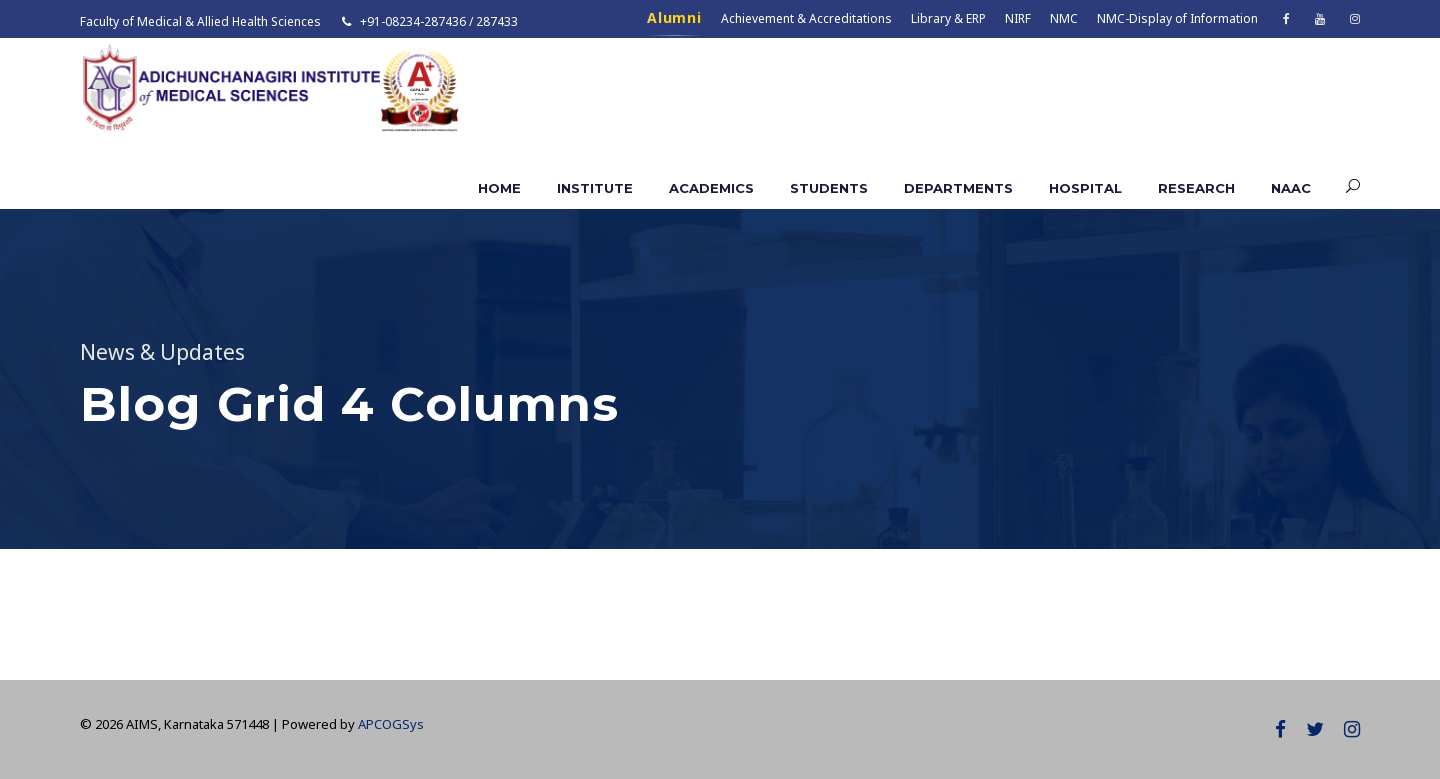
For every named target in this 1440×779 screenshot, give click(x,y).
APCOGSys (391, 724)
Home (499, 188)
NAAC (1291, 188)
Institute (595, 188)
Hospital (1085, 188)
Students (829, 188)
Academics (711, 188)
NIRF (1018, 18)
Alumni (674, 17)
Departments (958, 188)
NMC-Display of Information (1177, 18)
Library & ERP (948, 18)
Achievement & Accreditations (806, 18)
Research (1196, 188)
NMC (1064, 18)
